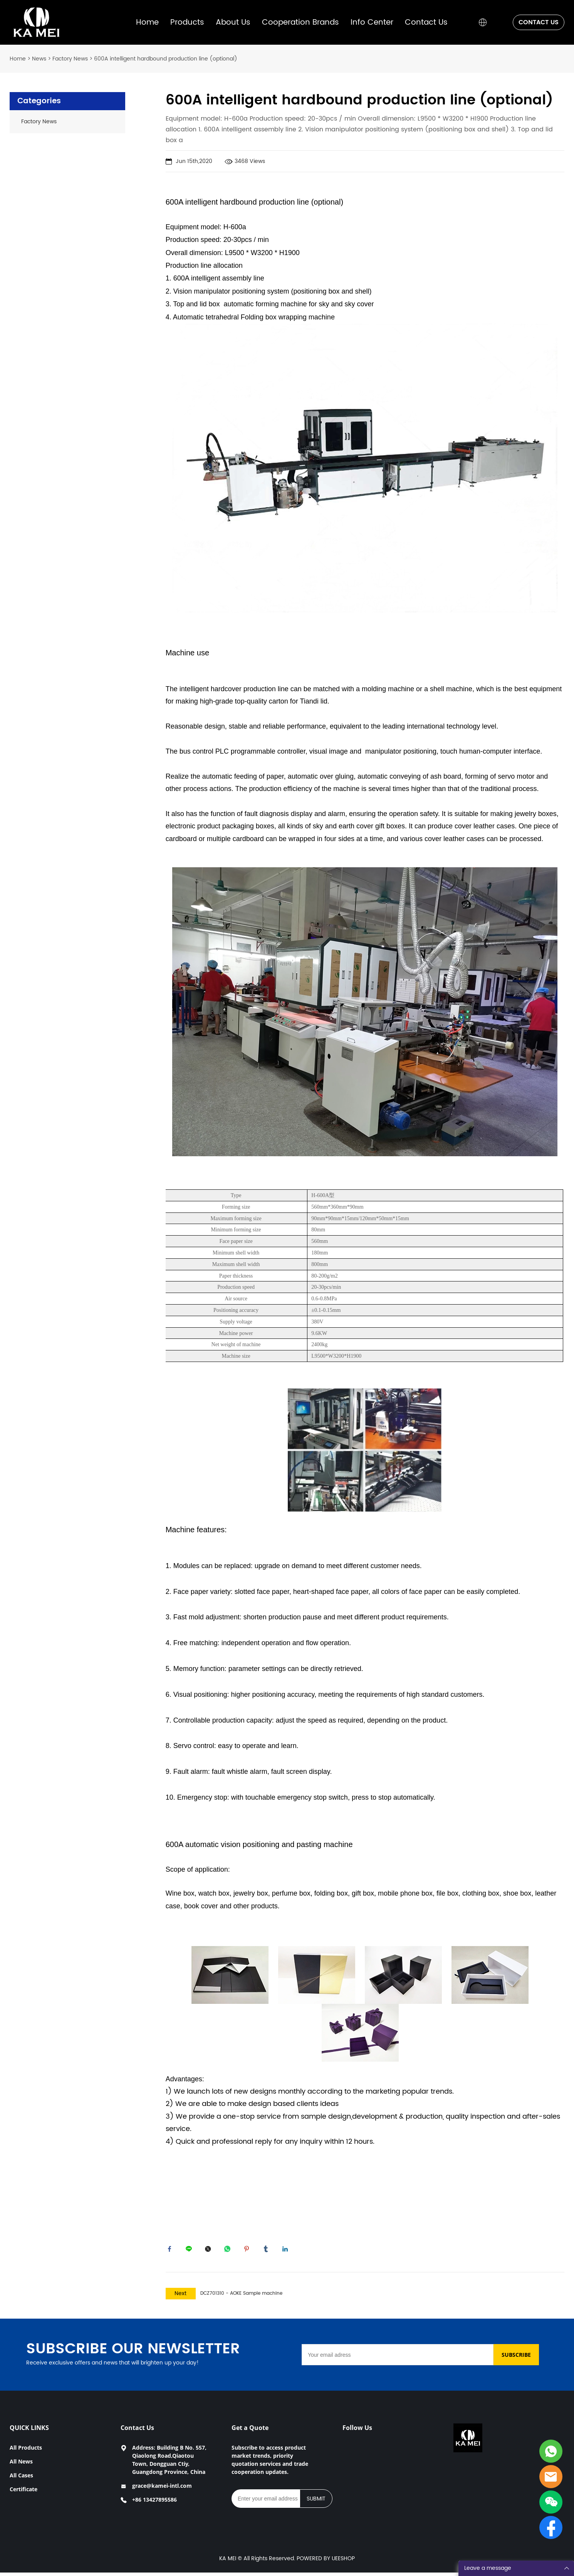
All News (21, 2465)
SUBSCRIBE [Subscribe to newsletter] (516, 2358)
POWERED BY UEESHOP (326, 2562)
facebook (171, 2251)
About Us (233, 22)
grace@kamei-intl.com (162, 2489)
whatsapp (229, 2251)
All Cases (21, 2478)
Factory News (70, 58)
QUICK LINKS (29, 2431)
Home (147, 22)
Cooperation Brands (300, 22)
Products (187, 22)
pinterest (248, 2251)
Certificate (23, 2492)
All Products (26, 2451)
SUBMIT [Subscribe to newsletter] (316, 2502)
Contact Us (426, 22)
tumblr (268, 2251)
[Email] (397, 2358)
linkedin (287, 2251)
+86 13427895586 (154, 2503)
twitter (210, 2251)
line (190, 2251)
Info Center (372, 22)
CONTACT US (539, 22)
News (39, 58)
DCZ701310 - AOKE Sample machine (241, 2297)
